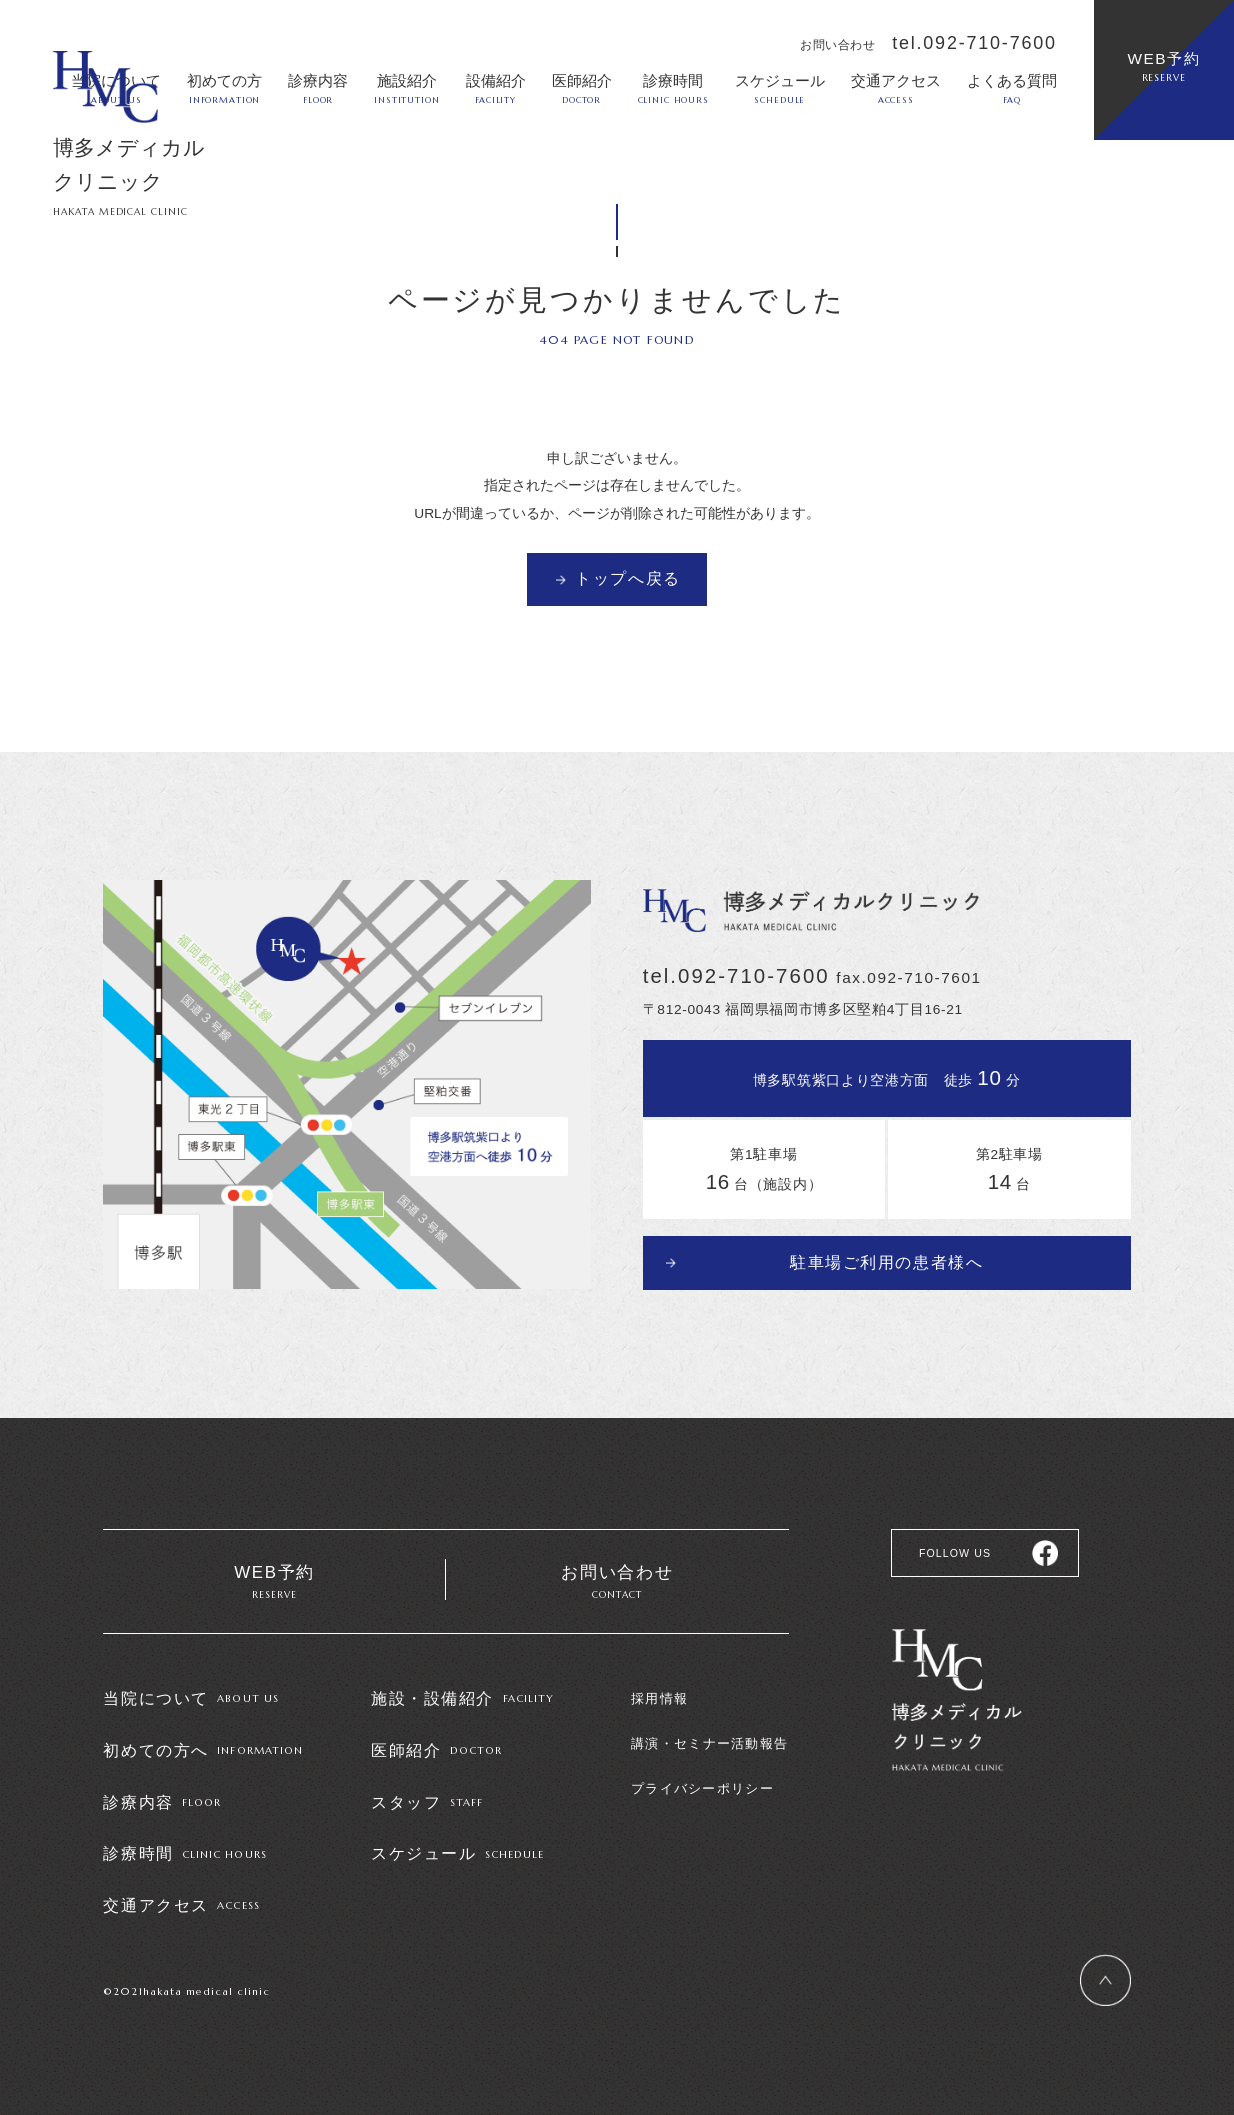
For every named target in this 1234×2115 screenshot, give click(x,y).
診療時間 (673, 88)
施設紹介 (406, 88)
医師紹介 (582, 88)
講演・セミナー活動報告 (709, 1746)
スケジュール (780, 88)
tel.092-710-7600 (974, 43)
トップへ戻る (627, 578)
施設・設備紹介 (462, 1701)
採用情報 (659, 1701)
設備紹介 (496, 88)
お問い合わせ (617, 1584)
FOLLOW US (953, 1550)
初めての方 (224, 88)
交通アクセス (896, 88)
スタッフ (427, 1803)
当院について (191, 1701)
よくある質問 (1012, 88)
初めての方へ (203, 1752)
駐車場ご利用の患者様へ (887, 1258)
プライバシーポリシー (702, 1790)
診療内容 (318, 88)
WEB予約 (1164, 67)
